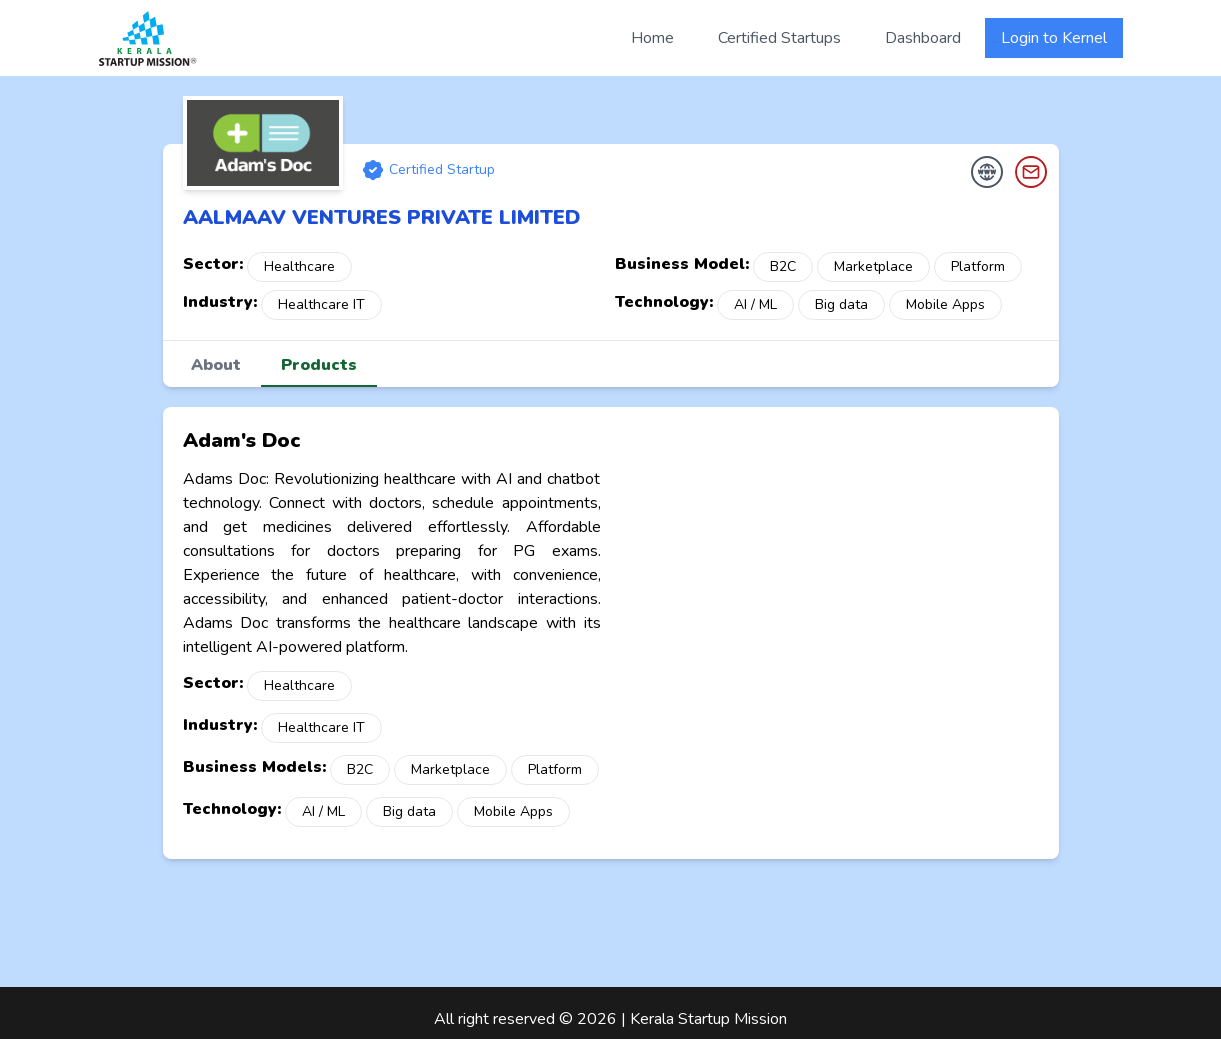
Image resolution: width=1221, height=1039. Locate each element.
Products (319, 365)
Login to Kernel (1054, 38)
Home (652, 38)
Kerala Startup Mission (708, 1019)
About (216, 365)
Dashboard (923, 38)
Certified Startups (779, 38)
